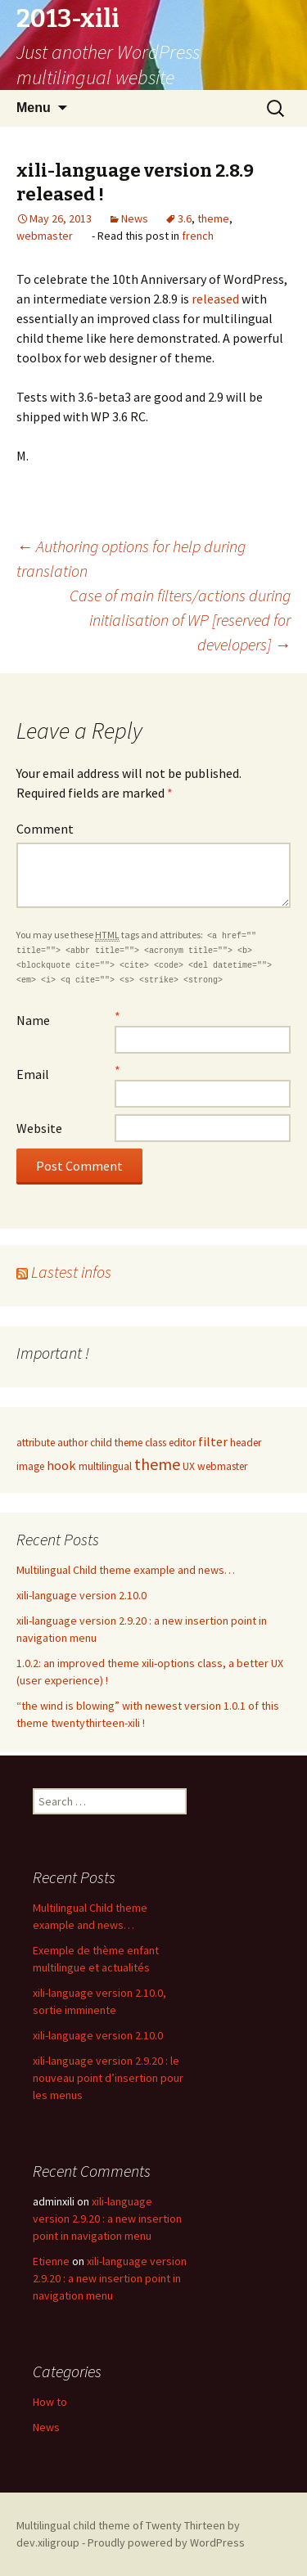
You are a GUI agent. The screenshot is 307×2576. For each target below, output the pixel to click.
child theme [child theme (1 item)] (116, 1443)
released (217, 298)
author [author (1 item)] (72, 1443)
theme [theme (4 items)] (157, 1464)
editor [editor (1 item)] (182, 1443)
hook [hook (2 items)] (61, 1465)
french (198, 235)
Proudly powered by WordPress (166, 2542)
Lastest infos (71, 1271)
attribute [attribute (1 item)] (35, 1443)
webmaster (44, 235)
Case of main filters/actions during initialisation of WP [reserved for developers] (180, 619)
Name (33, 1020)
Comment (45, 828)
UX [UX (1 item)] (189, 1466)
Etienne (51, 2261)
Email (32, 1074)
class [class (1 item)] (155, 1443)
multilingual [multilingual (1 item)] (105, 1466)
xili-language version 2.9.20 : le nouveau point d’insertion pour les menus (108, 2077)
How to (50, 2401)
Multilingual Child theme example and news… (125, 1569)
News (134, 218)
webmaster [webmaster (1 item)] (222, 1466)
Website (39, 1128)
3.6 (185, 218)
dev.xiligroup (47, 2542)
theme (213, 218)
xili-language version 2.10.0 (81, 1595)
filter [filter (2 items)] (213, 1441)
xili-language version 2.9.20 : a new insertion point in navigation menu (107, 2218)
